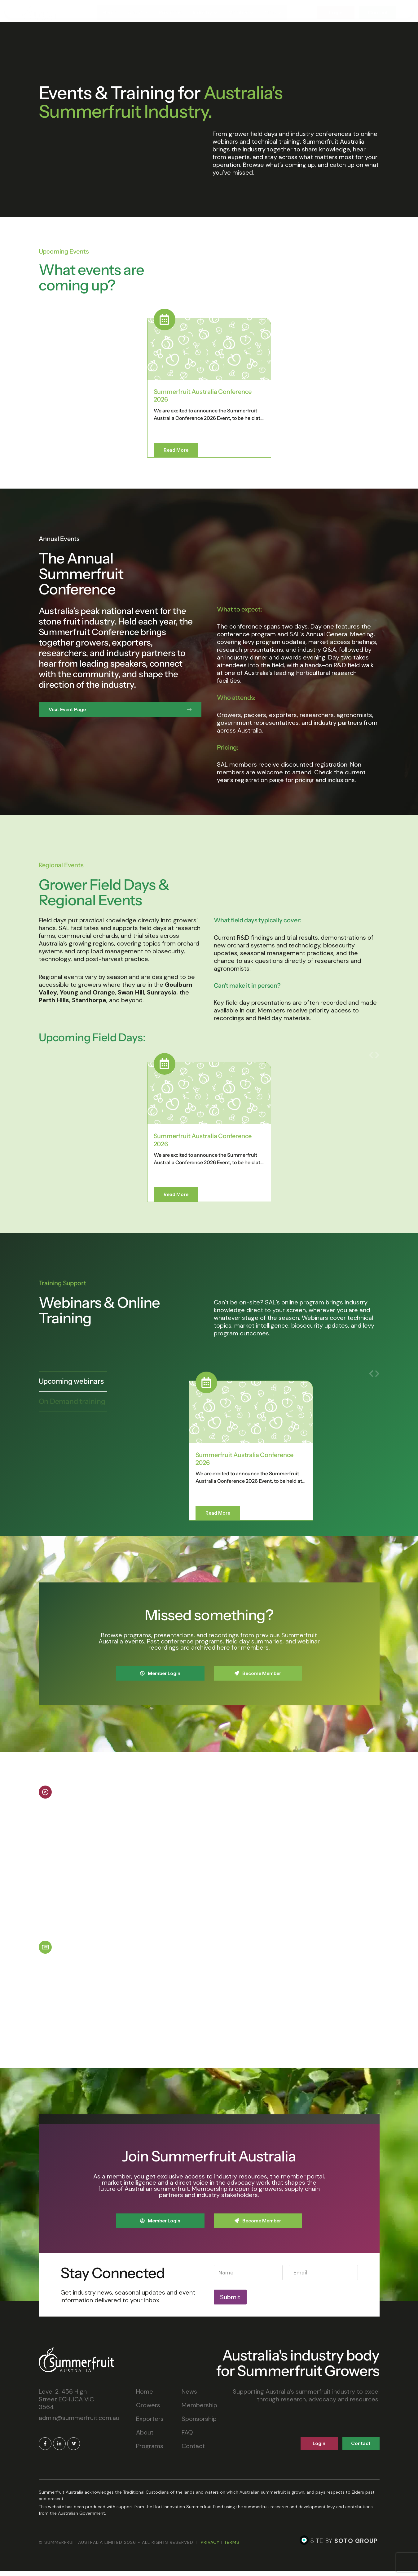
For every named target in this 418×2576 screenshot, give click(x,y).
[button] (371, 311)
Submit (230, 2302)
